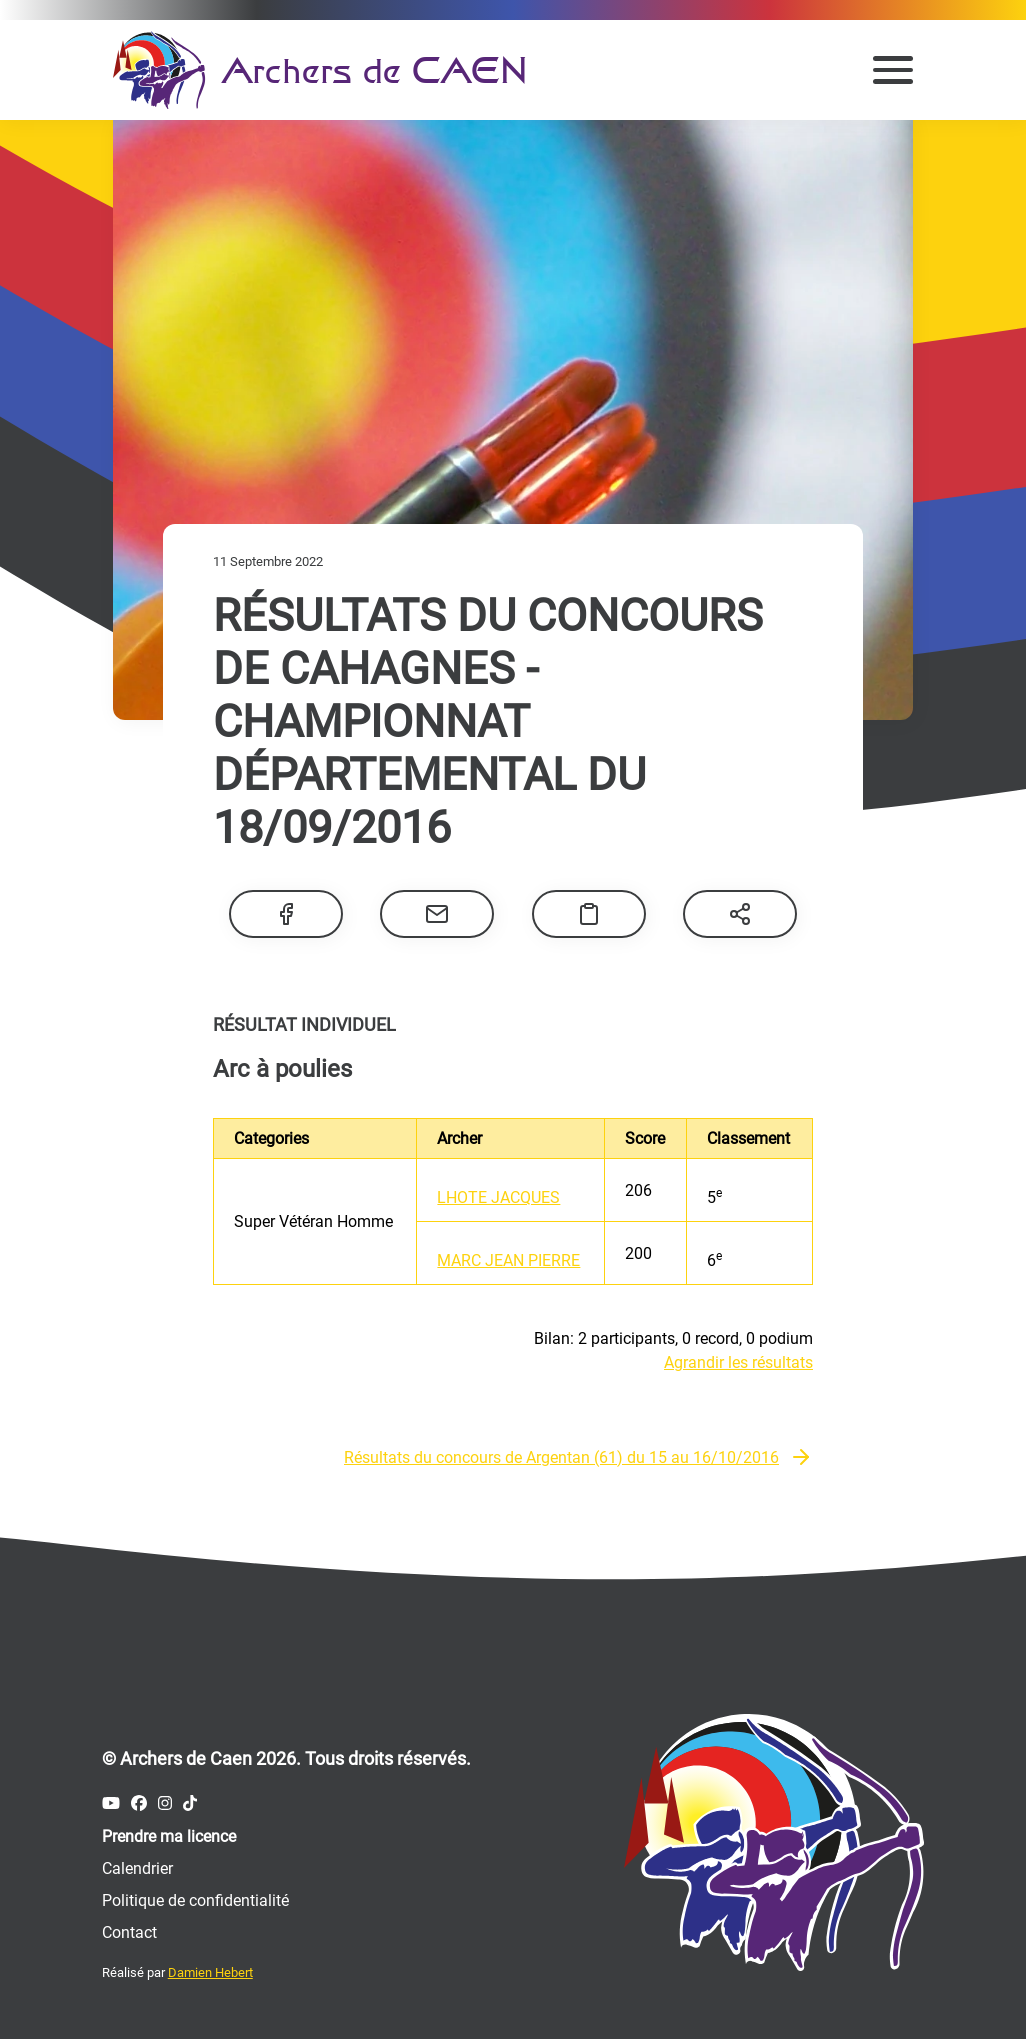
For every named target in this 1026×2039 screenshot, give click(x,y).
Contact (129, 1932)
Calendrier (137, 1868)
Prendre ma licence (169, 1836)
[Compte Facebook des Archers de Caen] (139, 1803)
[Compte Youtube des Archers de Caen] (111, 1803)
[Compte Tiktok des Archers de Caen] (190, 1803)
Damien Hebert (210, 1972)
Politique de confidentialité (195, 1900)
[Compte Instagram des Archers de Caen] (165, 1803)
